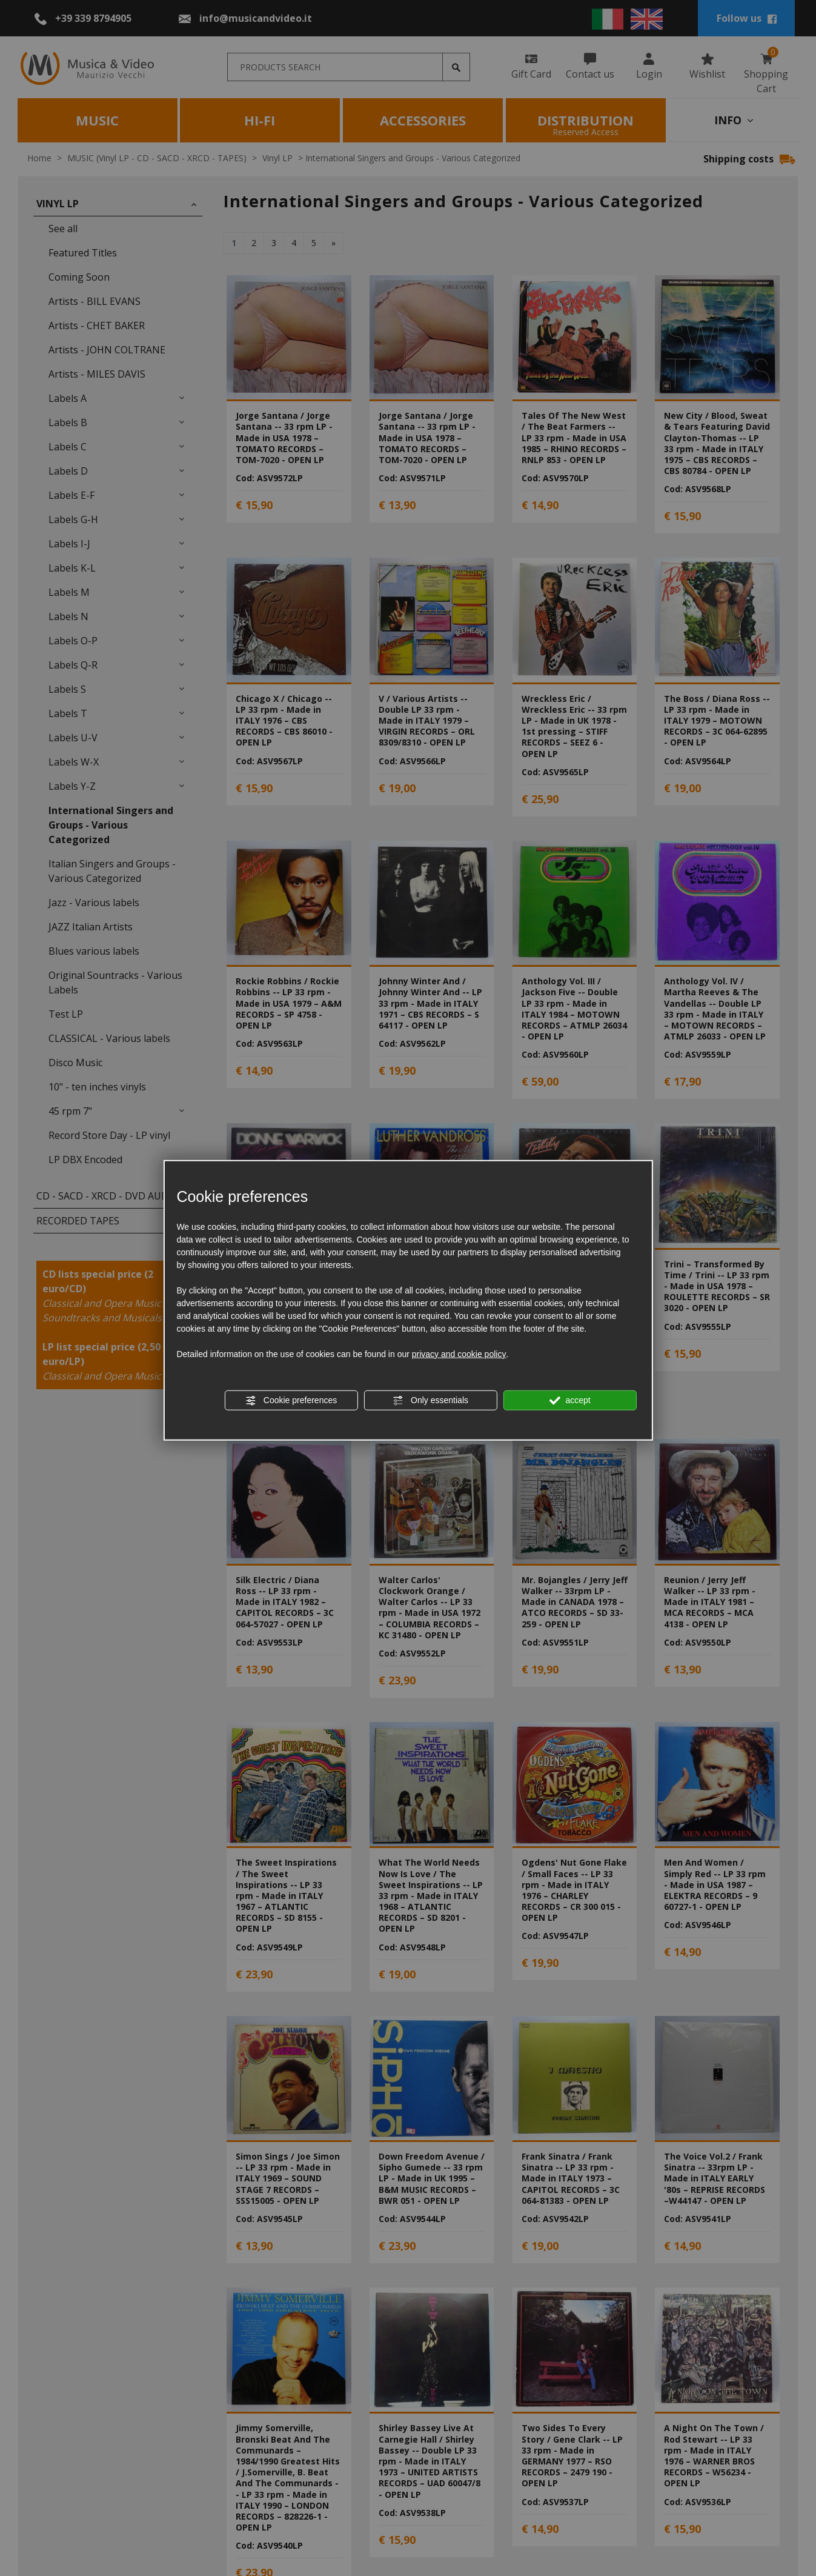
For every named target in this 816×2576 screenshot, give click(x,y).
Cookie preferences (291, 1400)
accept (570, 1400)
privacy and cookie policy (459, 1353)
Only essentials (430, 1400)
